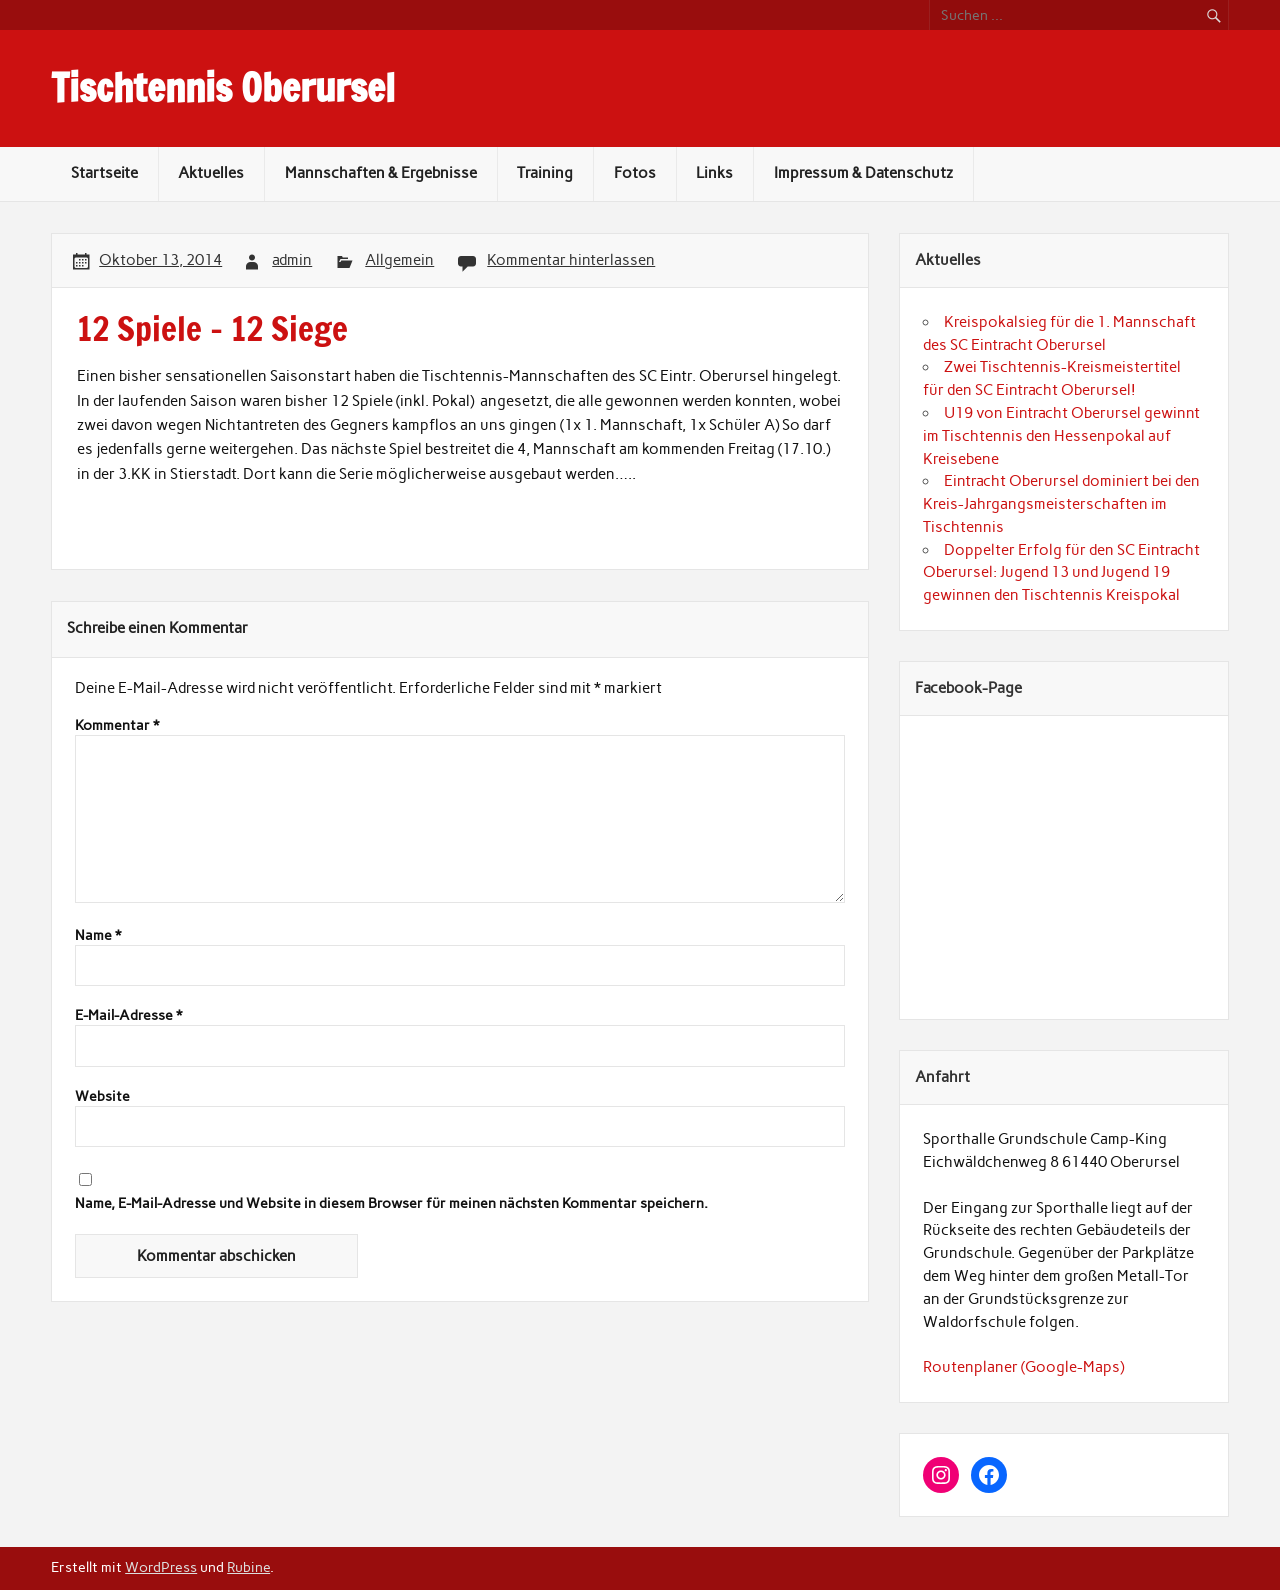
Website (102, 1097)
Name (98, 936)
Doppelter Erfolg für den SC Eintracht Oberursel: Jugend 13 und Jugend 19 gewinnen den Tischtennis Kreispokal (1061, 573)
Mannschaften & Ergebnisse (381, 173)
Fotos (635, 173)
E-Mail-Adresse (128, 1016)
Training (545, 173)
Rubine (248, 1567)
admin (292, 260)
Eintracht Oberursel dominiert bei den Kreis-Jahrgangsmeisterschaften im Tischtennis (1061, 504)
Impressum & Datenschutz (863, 173)
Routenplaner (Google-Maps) (1023, 1367)
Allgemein (399, 260)
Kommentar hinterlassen (571, 260)
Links (714, 173)
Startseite (104, 173)
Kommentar (117, 726)
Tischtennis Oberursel (223, 88)
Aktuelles (211, 173)
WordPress (161, 1567)
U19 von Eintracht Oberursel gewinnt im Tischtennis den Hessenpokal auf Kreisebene (1061, 436)
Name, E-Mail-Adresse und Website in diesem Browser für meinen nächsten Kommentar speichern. (391, 1204)
